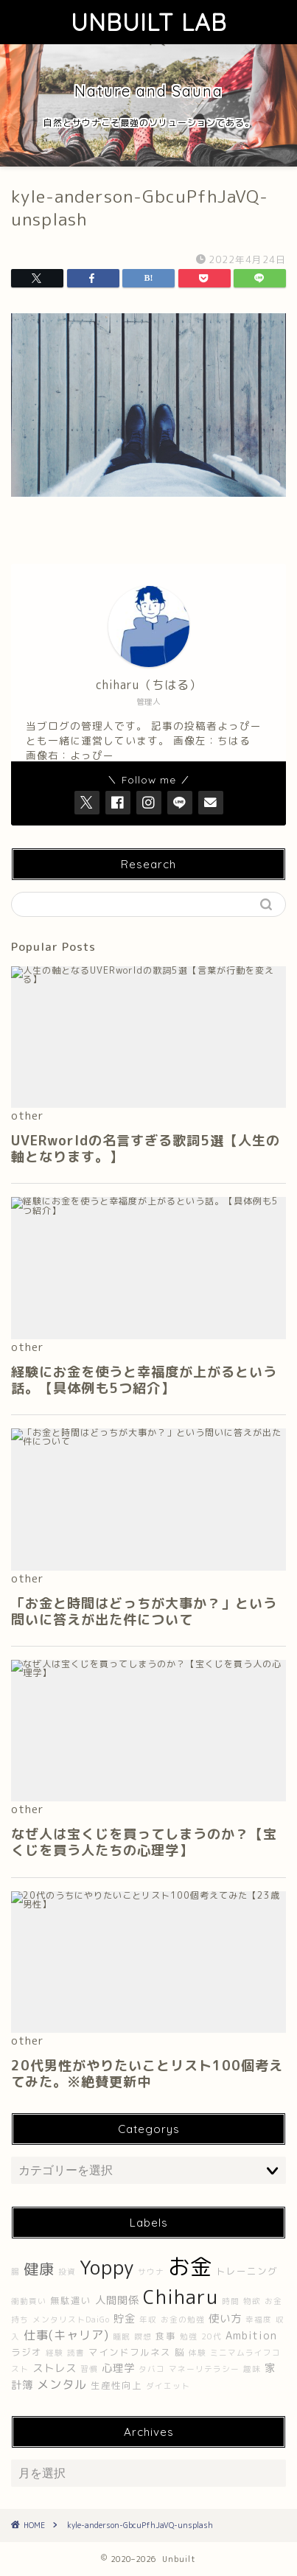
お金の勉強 (183, 2319)
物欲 (252, 2301)
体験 (197, 2353)
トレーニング (247, 2271)
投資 (67, 2271)
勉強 (189, 2336)
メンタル (62, 2384)
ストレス (54, 2368)
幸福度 (258, 2319)
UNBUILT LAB (149, 22)
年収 (148, 2319)
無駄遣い (70, 2300)
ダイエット (168, 2386)
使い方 (225, 2318)
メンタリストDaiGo (71, 2319)
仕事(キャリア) (66, 2335)
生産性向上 (116, 2385)
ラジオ (26, 2352)
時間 (231, 2301)
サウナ (151, 2271)
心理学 (118, 2368)
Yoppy (107, 2267)
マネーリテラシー (204, 2369)
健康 (39, 2268)
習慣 (89, 2369)
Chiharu (180, 2296)
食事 (166, 2336)
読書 (76, 2353)
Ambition (251, 2335)
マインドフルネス (129, 2352)
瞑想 (143, 2336)
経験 (54, 2353)
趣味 (252, 2369)
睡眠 (121, 2336)
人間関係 (117, 2300)
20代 (211, 2336)
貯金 (124, 2318)
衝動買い (28, 2301)
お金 (190, 2266)
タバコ (152, 2369)
